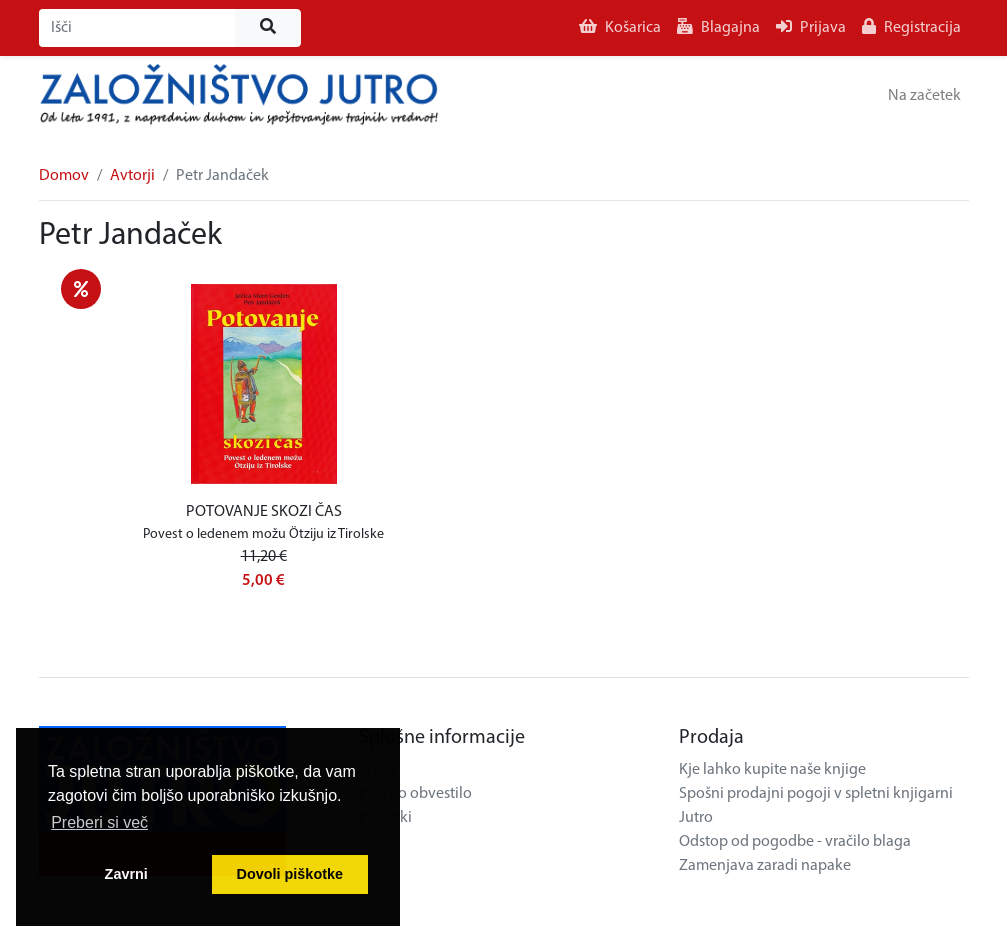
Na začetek (924, 96)
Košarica (620, 27)
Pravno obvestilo (415, 794)
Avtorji (132, 176)
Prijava (811, 27)
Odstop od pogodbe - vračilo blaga (795, 842)
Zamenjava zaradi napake (765, 866)
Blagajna (718, 27)
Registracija (911, 27)
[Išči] (137, 28)
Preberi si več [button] (99, 822)
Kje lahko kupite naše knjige (772, 770)
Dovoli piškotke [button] (290, 874)
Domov (64, 176)
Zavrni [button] (126, 874)
